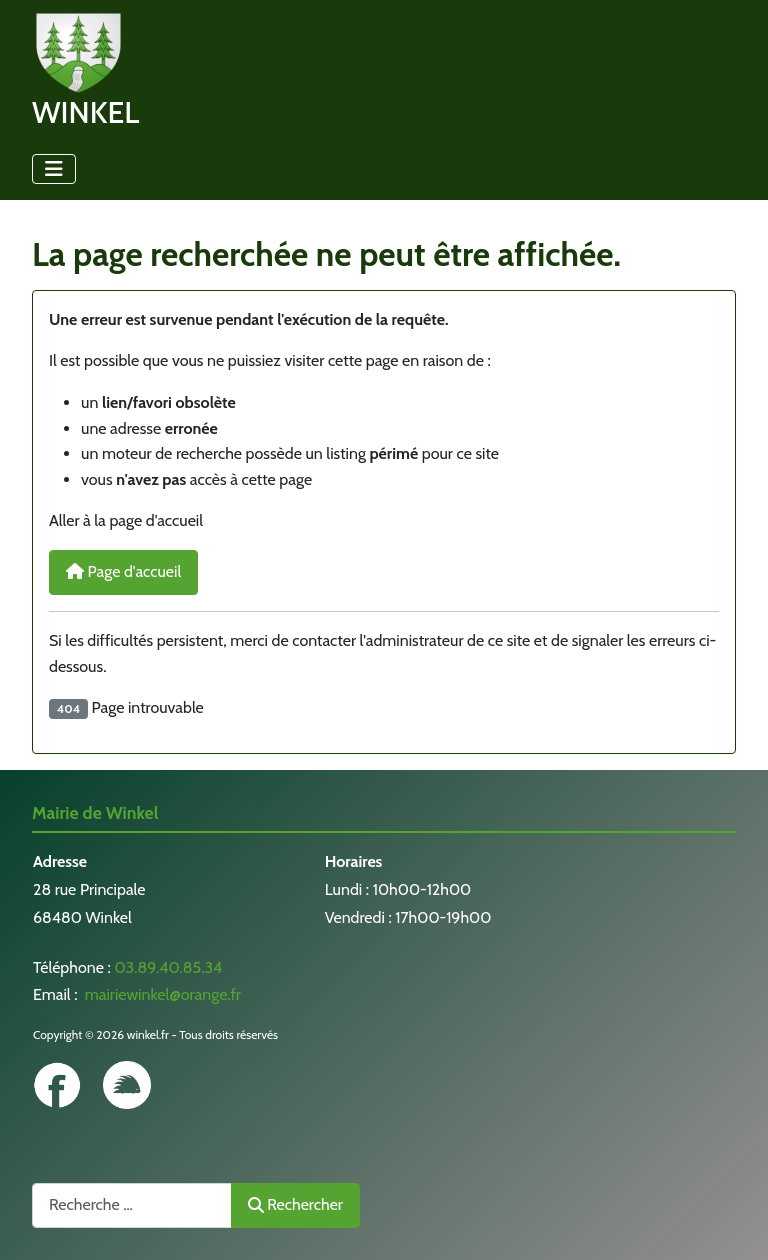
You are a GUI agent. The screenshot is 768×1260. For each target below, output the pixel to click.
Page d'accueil (123, 571)
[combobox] (132, 1205)
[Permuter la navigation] (54, 169)
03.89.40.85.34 (168, 967)
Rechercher (295, 1204)
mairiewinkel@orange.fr (161, 994)
